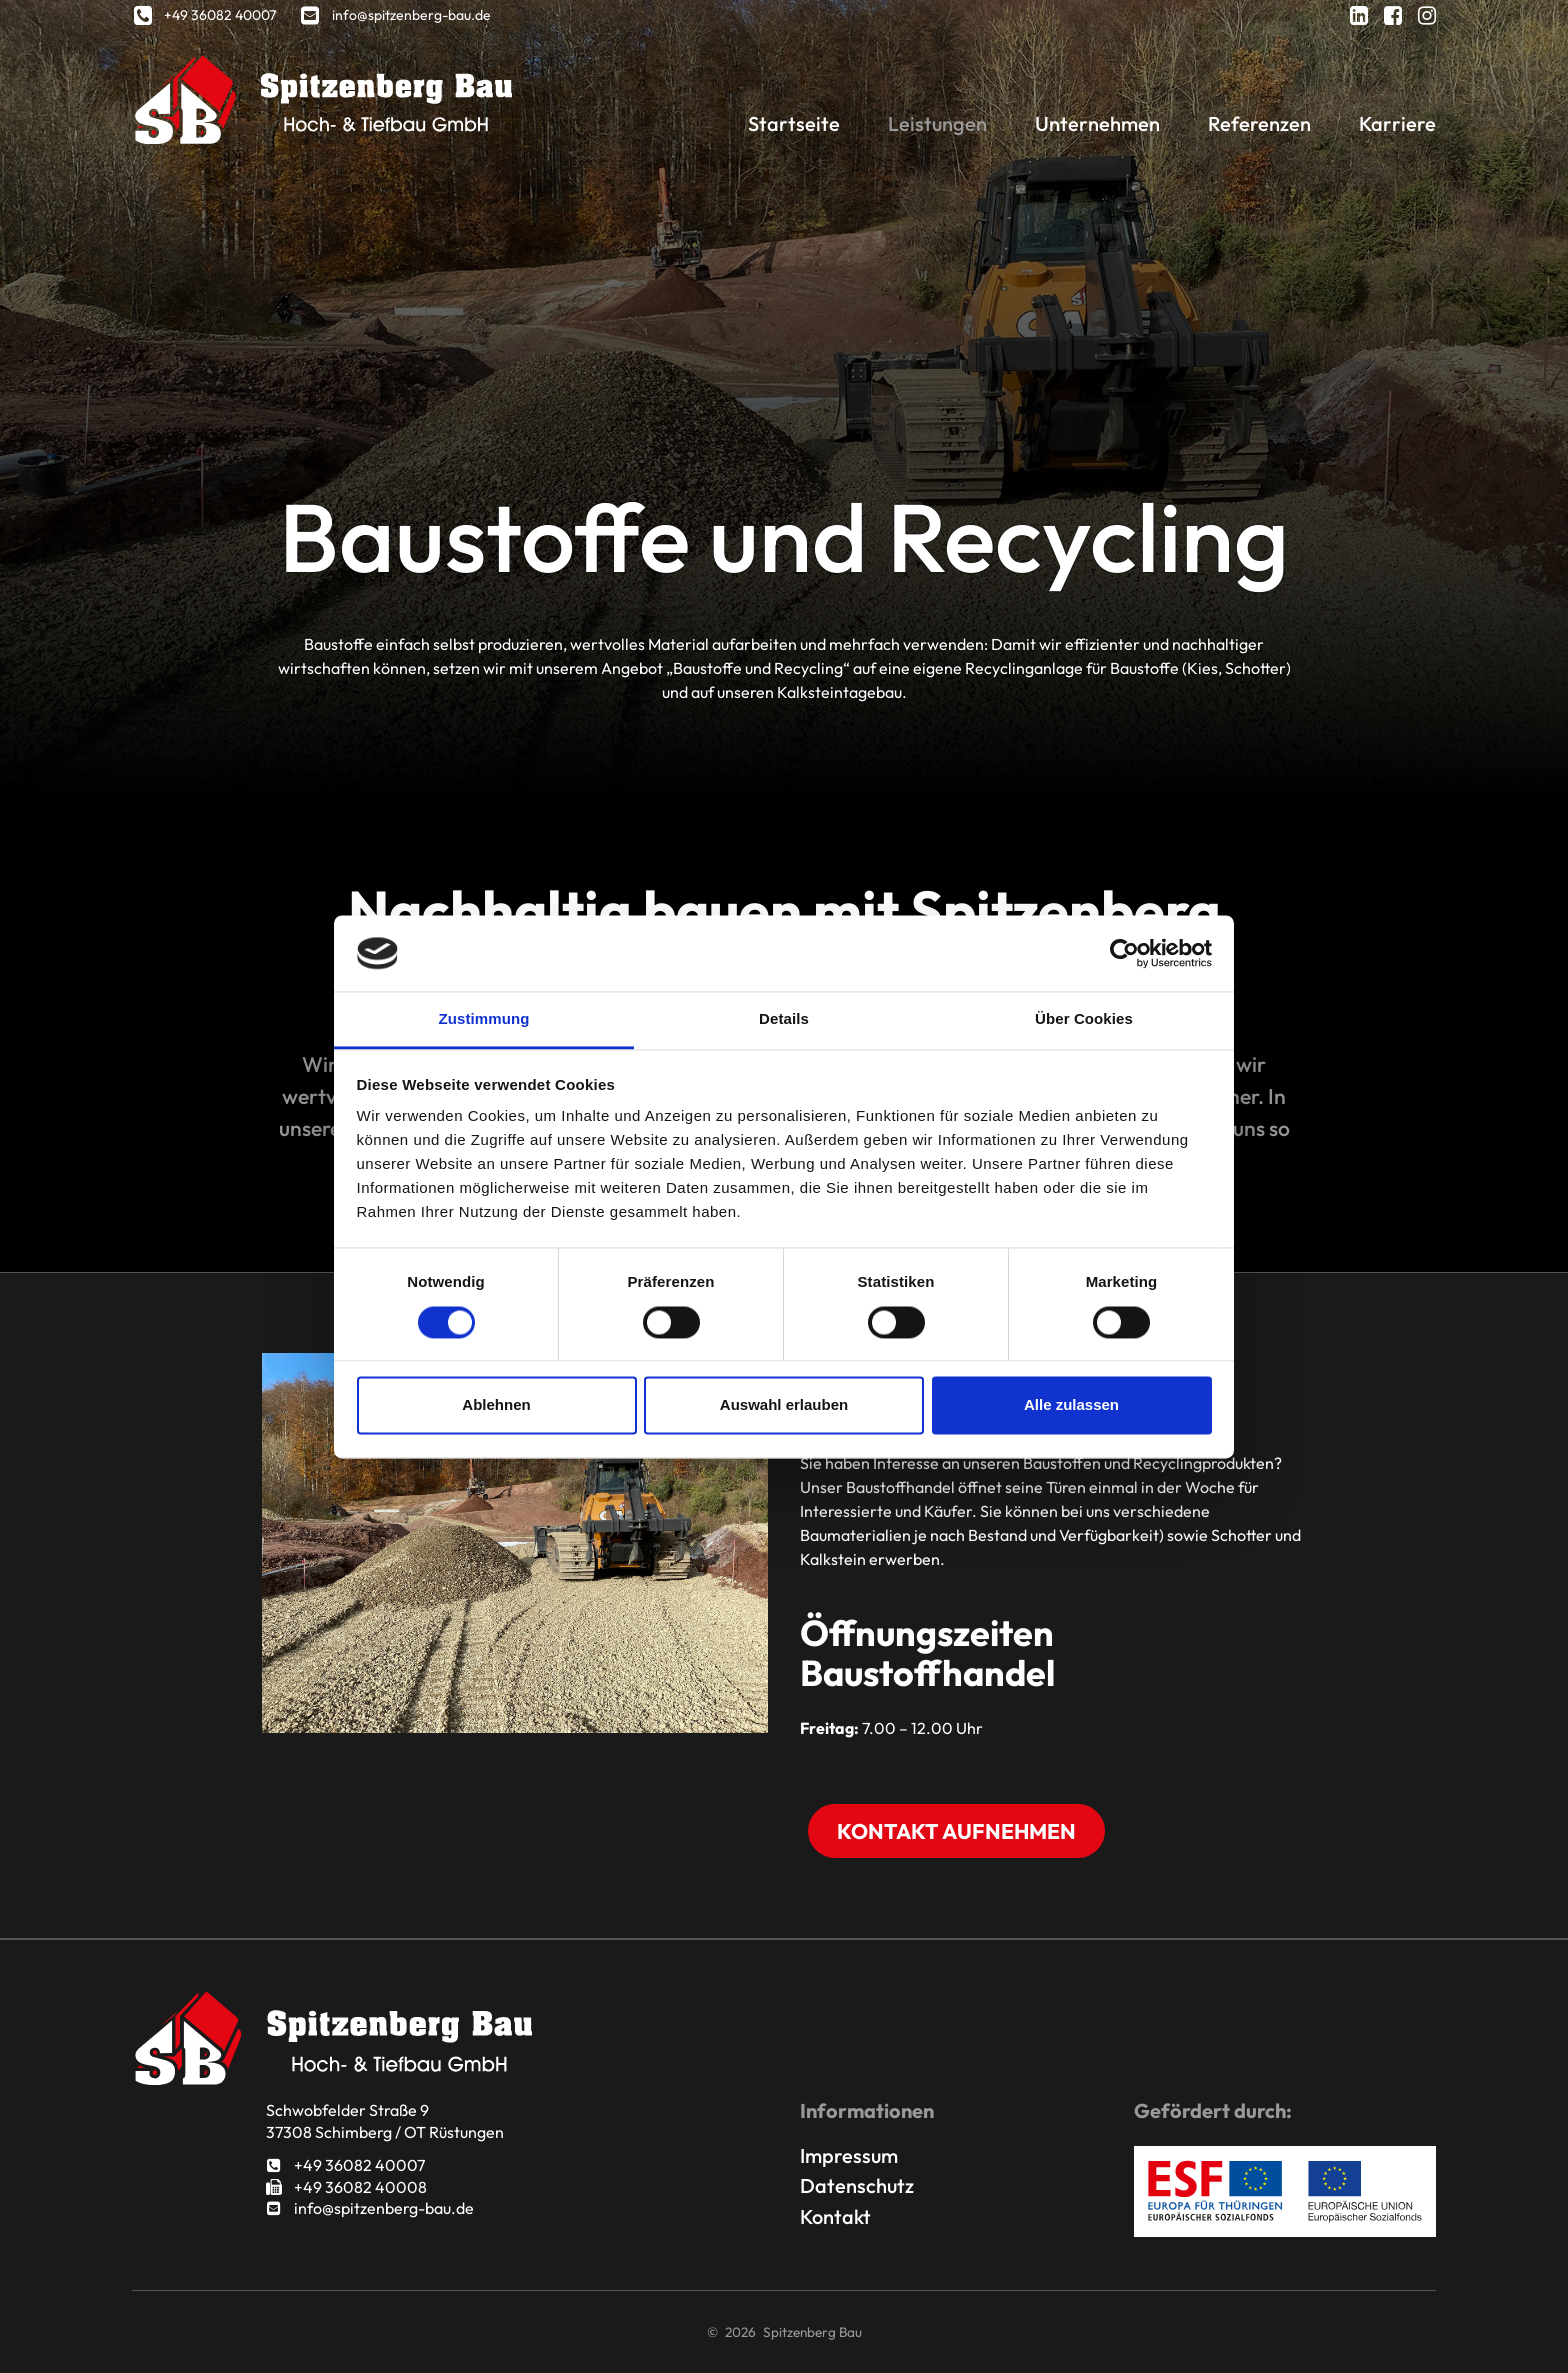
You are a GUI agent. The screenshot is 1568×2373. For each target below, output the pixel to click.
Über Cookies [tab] (1084, 1019)
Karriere (1397, 124)
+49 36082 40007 (345, 2165)
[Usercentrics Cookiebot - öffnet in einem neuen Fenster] (1124, 953)
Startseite (794, 124)
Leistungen (937, 124)
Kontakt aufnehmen (956, 1831)
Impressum (849, 2155)
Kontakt (835, 2216)
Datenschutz (857, 2185)
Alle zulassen (1071, 1405)
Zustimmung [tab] (484, 1019)
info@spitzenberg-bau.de (370, 2208)
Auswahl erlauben (784, 1405)
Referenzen (1259, 124)
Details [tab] (784, 1019)
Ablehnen (496, 1405)
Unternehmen (1097, 124)
